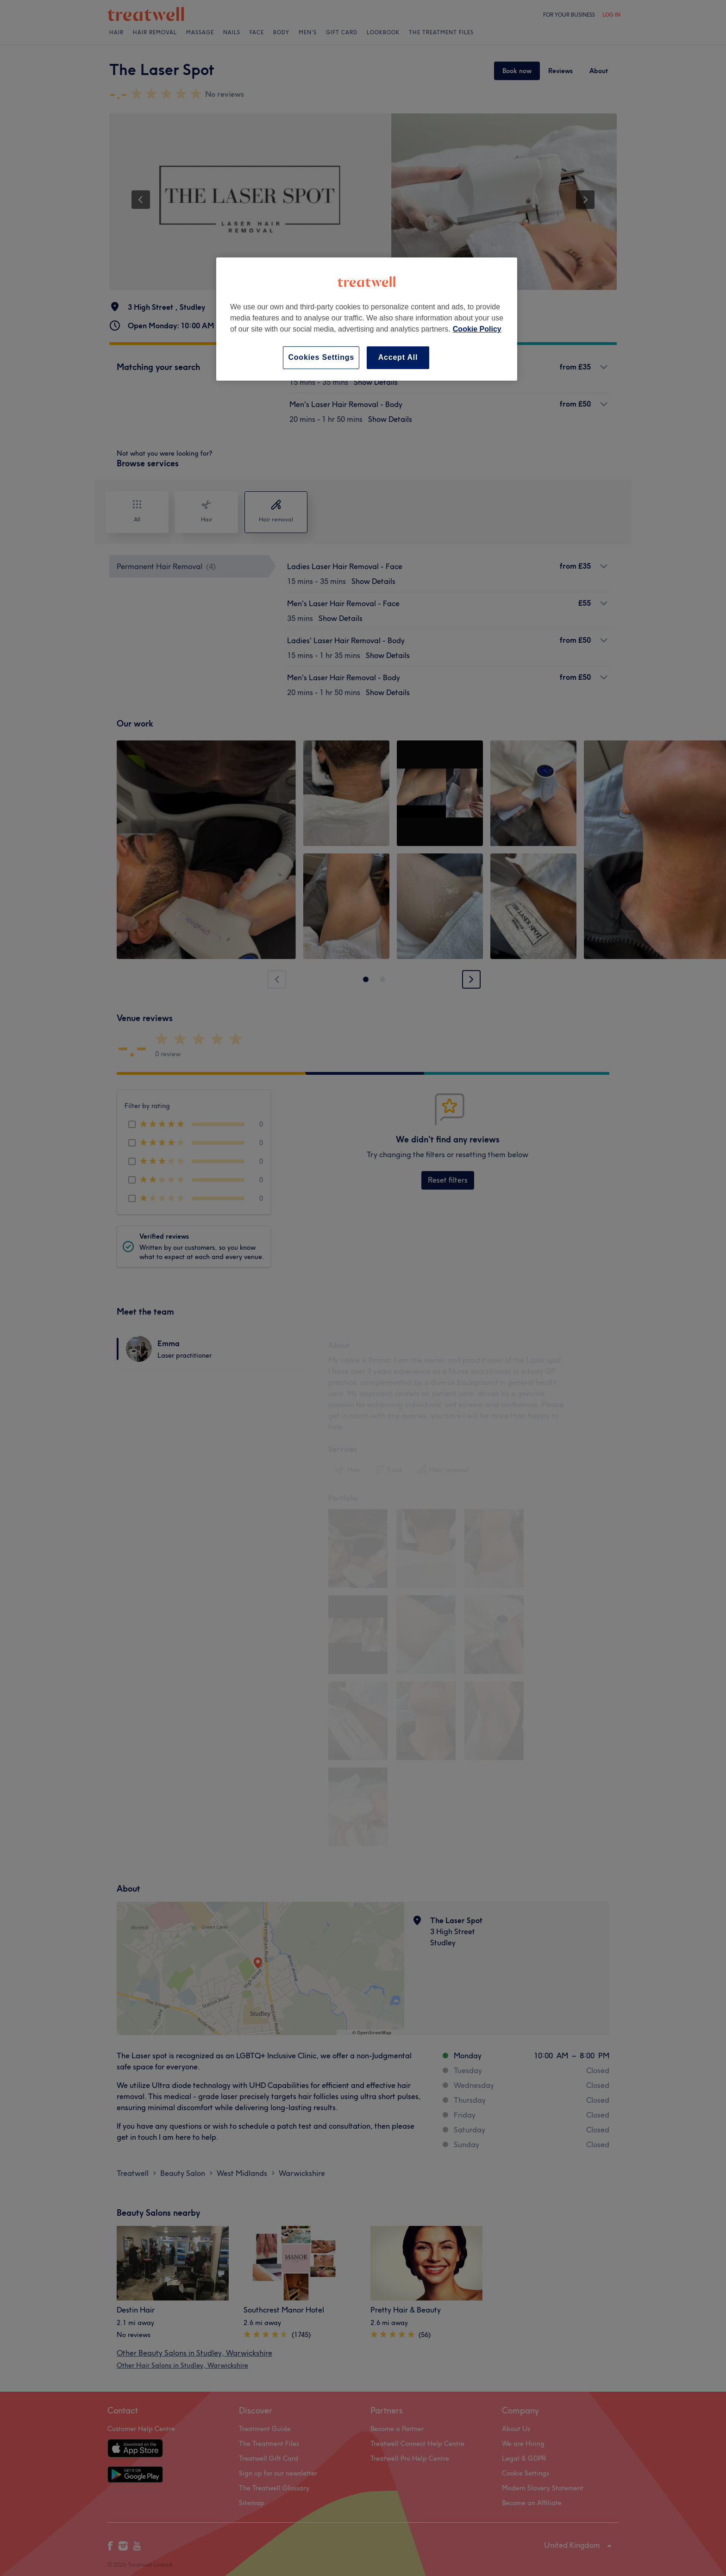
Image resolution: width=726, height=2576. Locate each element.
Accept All (398, 357)
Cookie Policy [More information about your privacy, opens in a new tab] (477, 329)
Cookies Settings (321, 357)
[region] (366, 318)
